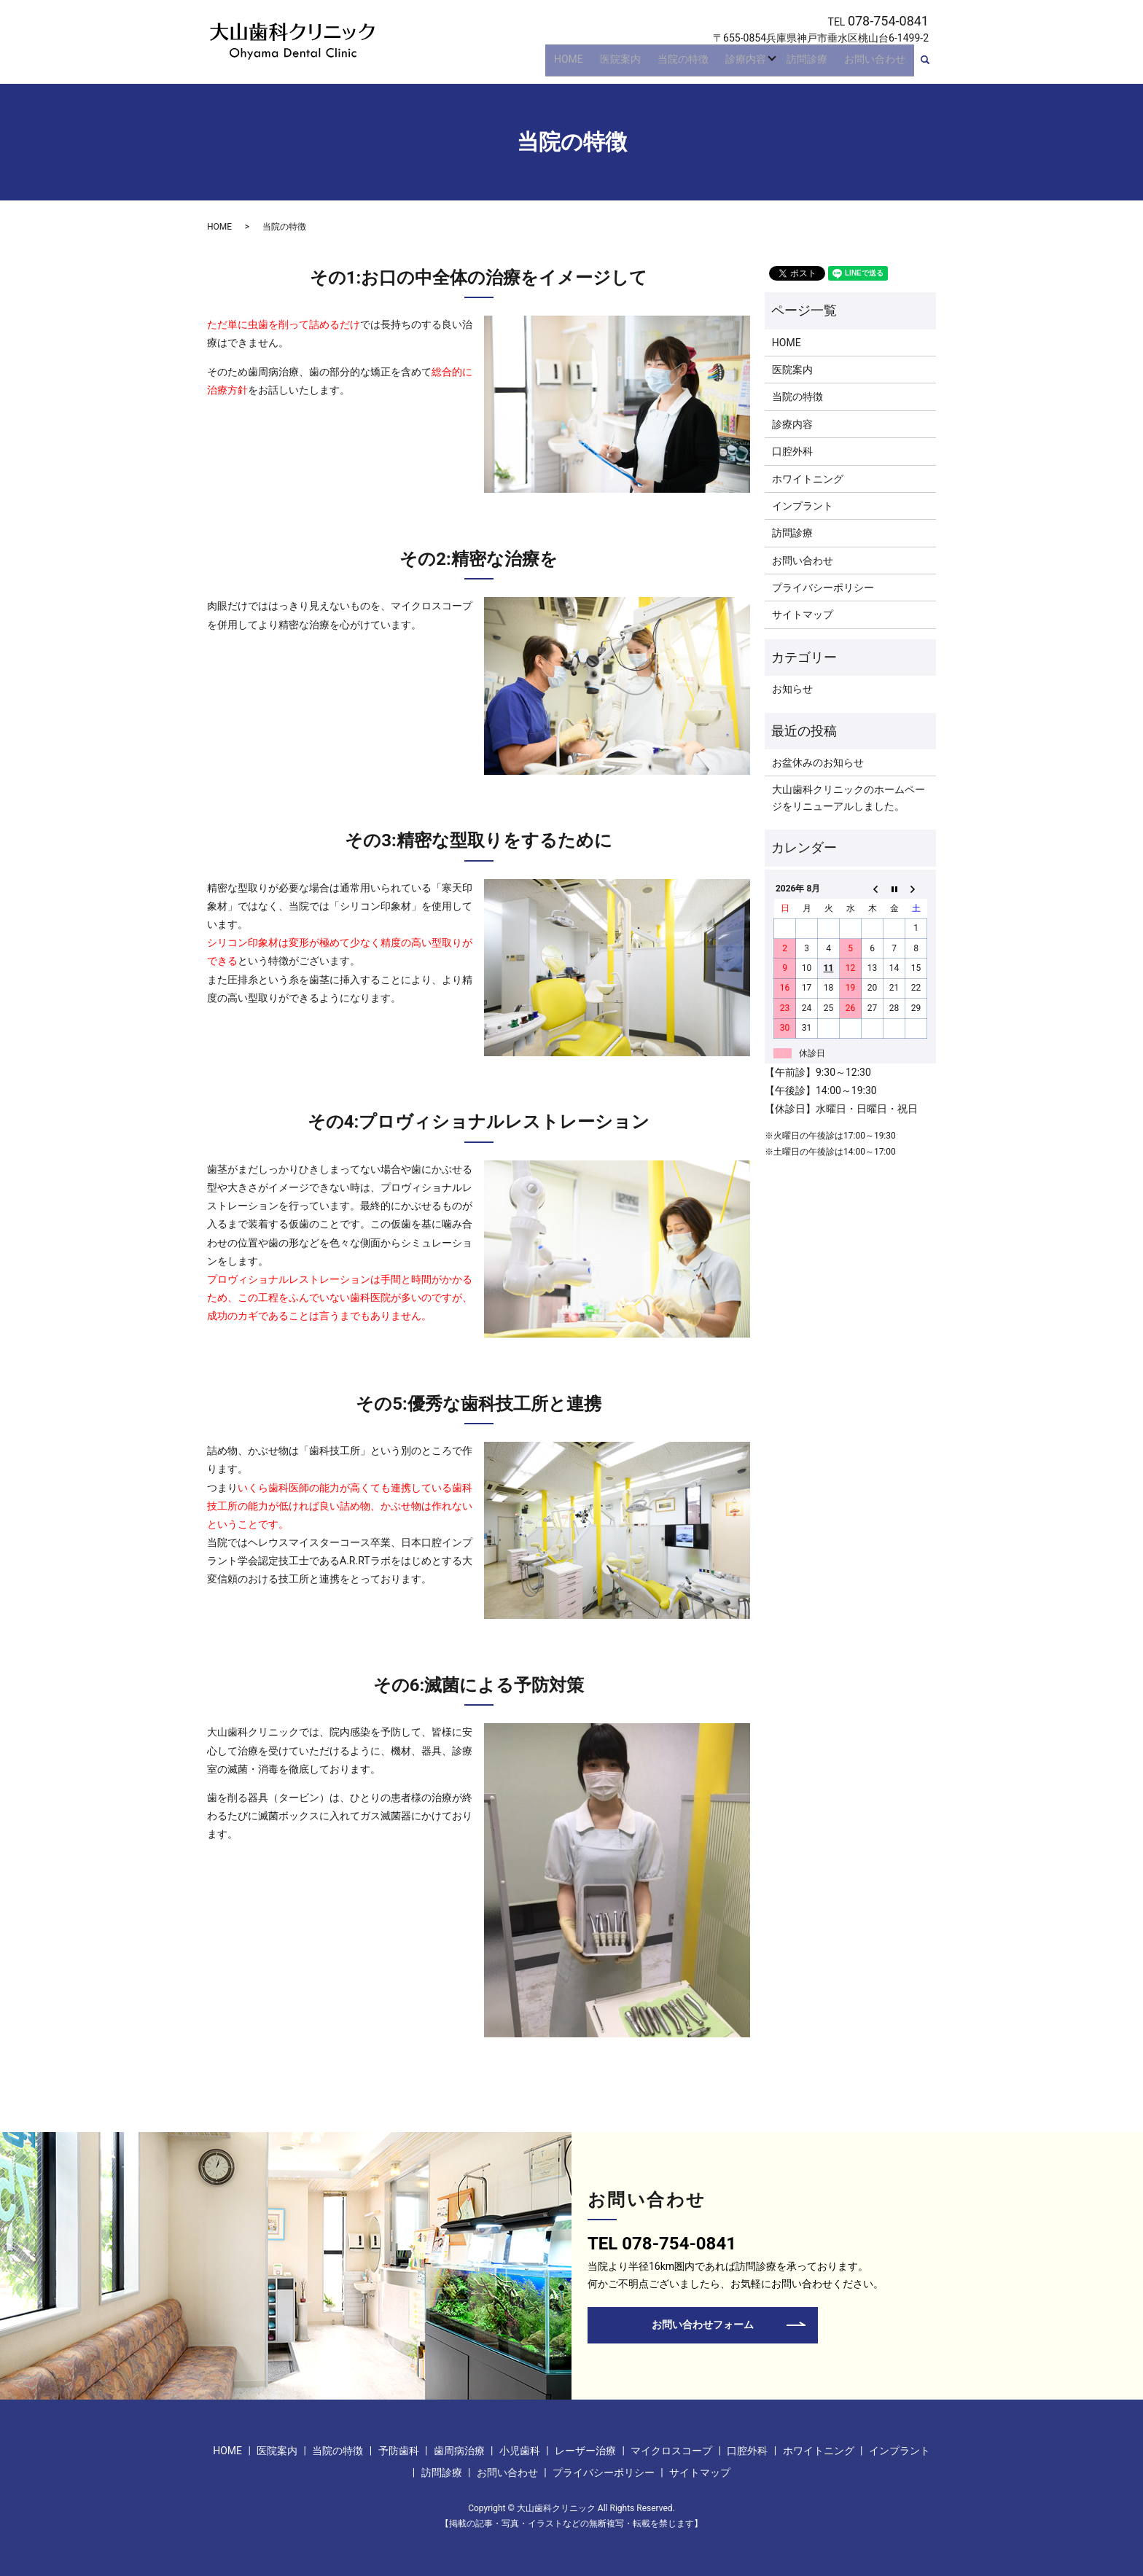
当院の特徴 (699, 64)
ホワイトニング (807, 479)
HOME (598, 64)
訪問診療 (817, 64)
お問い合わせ (878, 64)
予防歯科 (398, 2450)
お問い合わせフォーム (703, 2324)
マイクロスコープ (671, 2450)
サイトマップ (802, 614)
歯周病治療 (459, 2450)
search (933, 65)
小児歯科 (519, 2450)
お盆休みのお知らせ (818, 762)
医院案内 (643, 64)
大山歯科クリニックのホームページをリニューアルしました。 (848, 797)
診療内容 (756, 64)
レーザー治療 (585, 2450)
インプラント (802, 506)
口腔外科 (792, 451)
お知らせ (792, 689)
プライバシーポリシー (823, 587)
